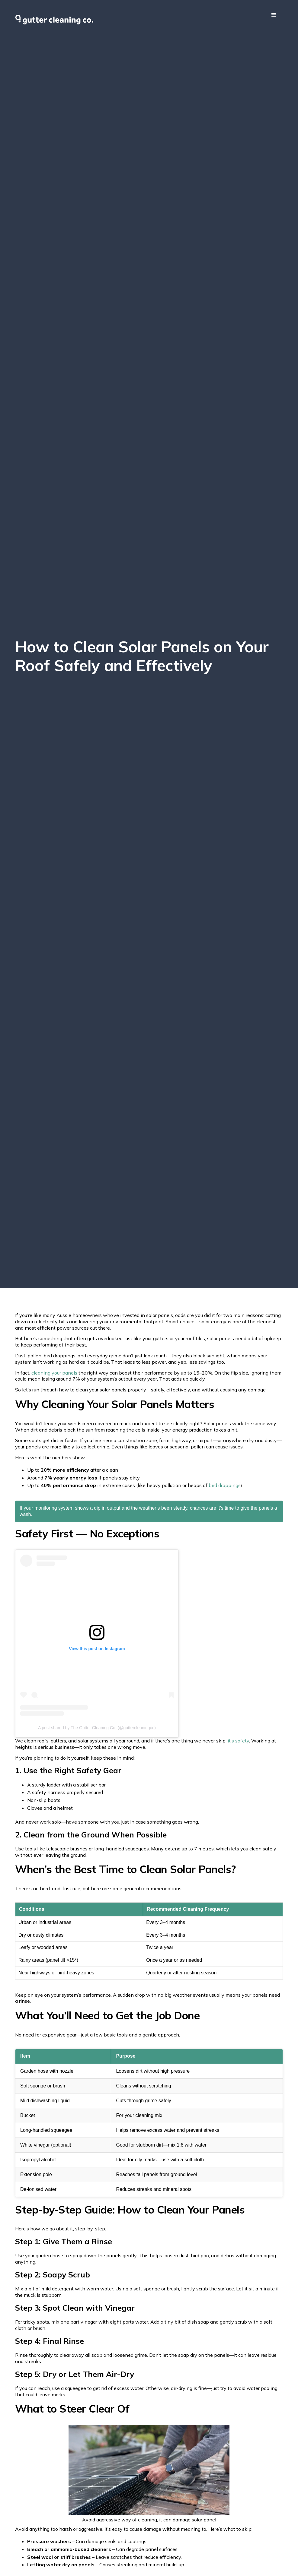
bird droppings (225, 1485)
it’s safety (238, 1741)
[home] (54, 19)
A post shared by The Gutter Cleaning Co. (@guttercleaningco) (97, 1727)
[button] (274, 15)
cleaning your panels (54, 1373)
